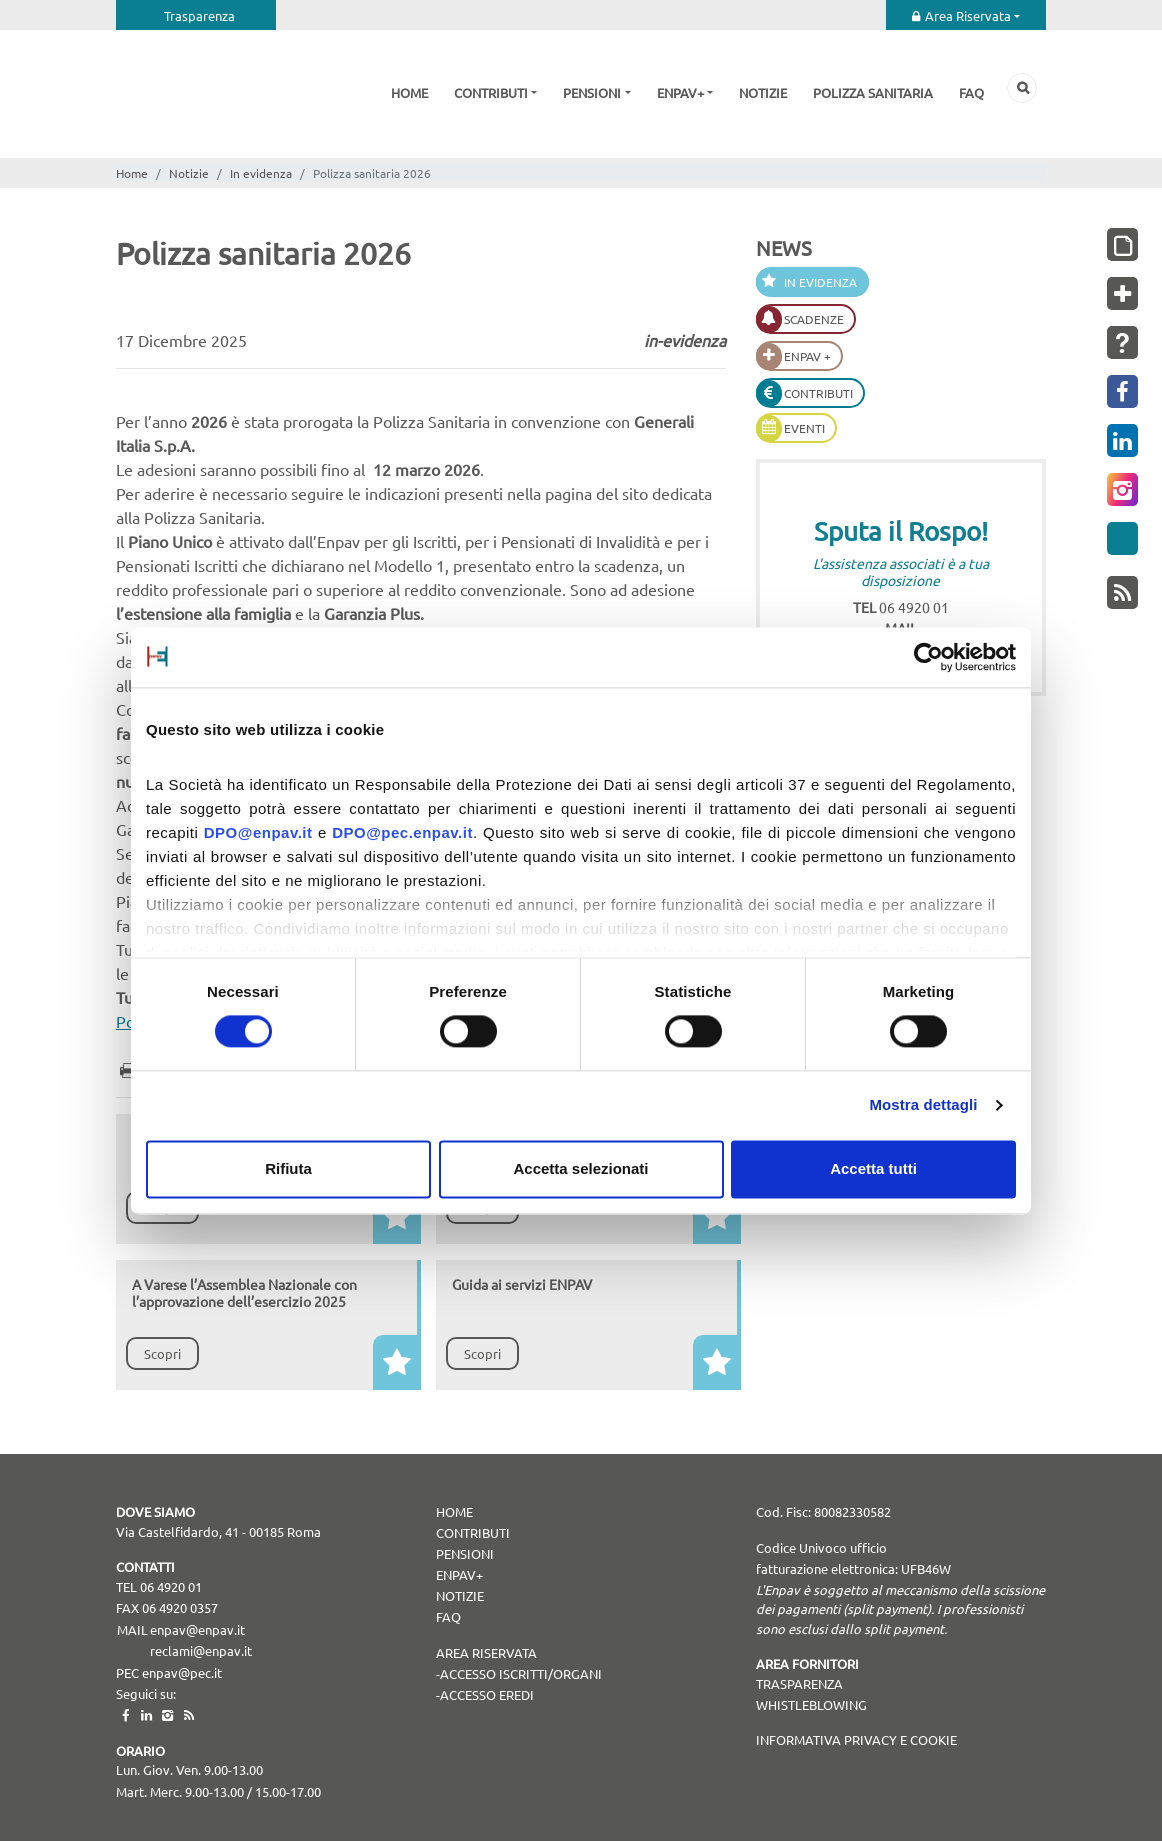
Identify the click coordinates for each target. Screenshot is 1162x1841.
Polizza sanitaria (873, 92)
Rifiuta (288, 1168)
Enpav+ (680, 92)
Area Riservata (968, 15)
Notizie (763, 92)
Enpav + (807, 356)
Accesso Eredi (487, 1694)
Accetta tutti (873, 1168)
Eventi (804, 428)
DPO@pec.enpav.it (402, 832)
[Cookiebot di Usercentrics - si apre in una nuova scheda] (928, 657)
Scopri (162, 1353)
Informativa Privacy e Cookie (856, 1739)
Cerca (1022, 88)
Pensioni (592, 92)
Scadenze (814, 319)
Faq (971, 92)
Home (409, 92)
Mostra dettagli (923, 1105)
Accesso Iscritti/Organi (521, 1673)
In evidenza (261, 173)
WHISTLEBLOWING (811, 1704)
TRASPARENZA (799, 1683)
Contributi (491, 92)
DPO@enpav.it (258, 832)
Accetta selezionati (580, 1168)
